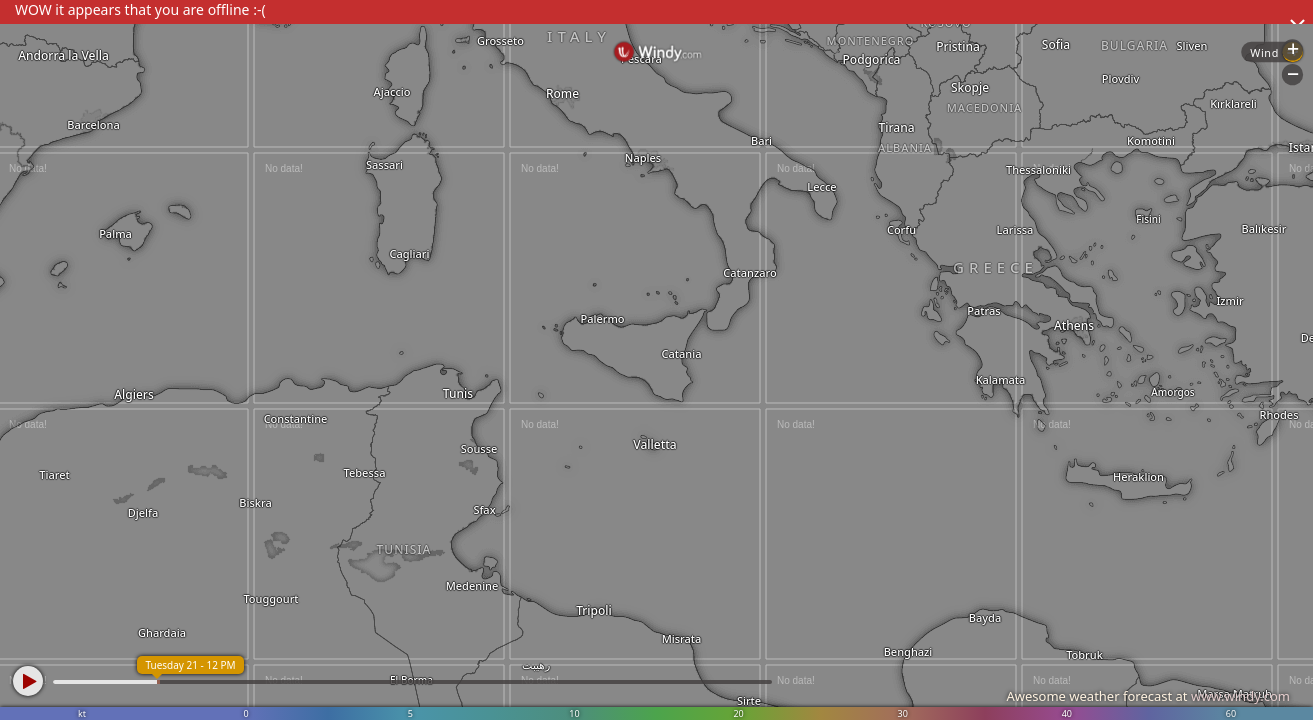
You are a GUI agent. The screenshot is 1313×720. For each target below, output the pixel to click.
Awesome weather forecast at (1148, 696)
